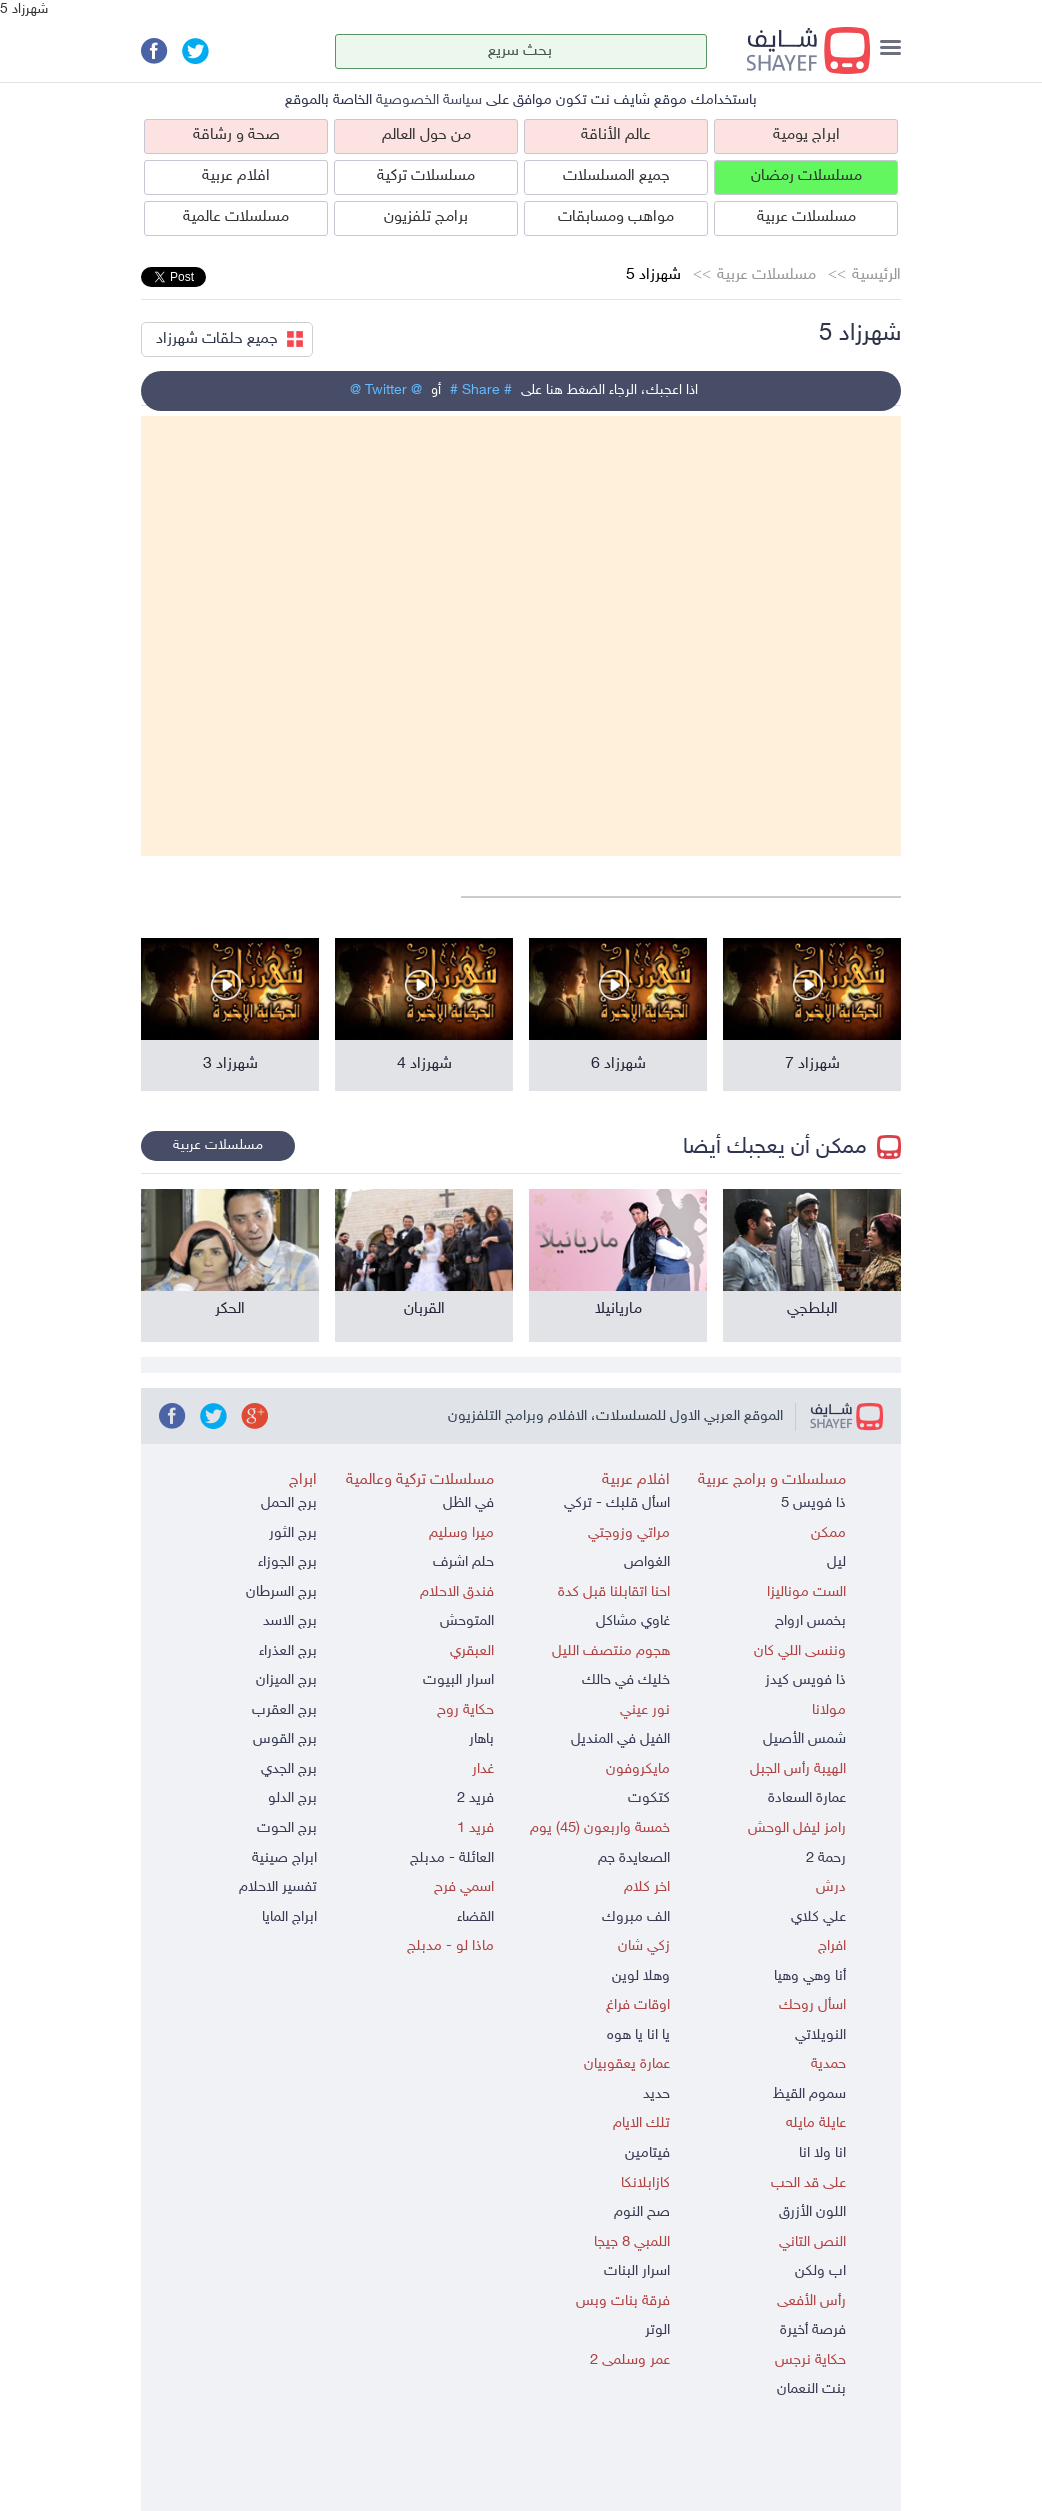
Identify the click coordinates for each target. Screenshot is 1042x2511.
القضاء (475, 1917)
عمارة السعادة (807, 1798)
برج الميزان (286, 1680)
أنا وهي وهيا (810, 1976)
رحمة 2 (826, 1858)
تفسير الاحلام (278, 1887)
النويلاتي (820, 2035)
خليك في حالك (626, 1680)
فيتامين (647, 2153)
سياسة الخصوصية (429, 100)
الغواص (647, 1562)
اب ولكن (820, 2271)
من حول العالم (426, 135)
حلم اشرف (463, 1562)
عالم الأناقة (616, 135)
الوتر (657, 2330)
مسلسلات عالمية (236, 217)
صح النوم (642, 2212)
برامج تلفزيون (426, 217)
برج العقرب (284, 1710)
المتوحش (467, 1621)
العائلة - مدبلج (452, 1858)
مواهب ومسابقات (616, 217)
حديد (656, 2094)
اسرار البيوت (458, 1680)
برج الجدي (289, 1769)
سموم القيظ (809, 2094)
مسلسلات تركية (426, 176)
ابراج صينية (284, 1858)
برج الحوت (287, 1828)
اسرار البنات (637, 2271)
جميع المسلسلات (616, 176)
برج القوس (285, 1739)
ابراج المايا (289, 1917)
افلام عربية (236, 176)
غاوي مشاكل (633, 1621)
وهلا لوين (641, 1976)
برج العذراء (288, 1651)
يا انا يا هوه (638, 2035)
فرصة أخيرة (813, 2330)
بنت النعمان (811, 2389)
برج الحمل (289, 1503)
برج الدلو (292, 1798)
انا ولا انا (822, 2153)
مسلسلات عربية (806, 217)
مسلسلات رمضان (806, 176)
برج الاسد (290, 1621)
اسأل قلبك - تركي (617, 1503)
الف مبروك (636, 1917)
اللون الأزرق (812, 2212)
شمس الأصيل (804, 1739)
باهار (481, 1739)
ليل (836, 1562)
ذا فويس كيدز (805, 1680)
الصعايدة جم (634, 1858)
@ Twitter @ (386, 390)
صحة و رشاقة (236, 135)
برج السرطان (281, 1592)
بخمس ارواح (810, 1621)
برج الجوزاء (287, 1562)
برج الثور (293, 1533)
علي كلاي (818, 1917)
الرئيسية (876, 275)
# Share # (481, 390)
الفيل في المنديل (620, 1739)
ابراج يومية (806, 135)
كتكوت (649, 1798)
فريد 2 (475, 1798)
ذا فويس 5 (813, 1503)
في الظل (468, 1503)
